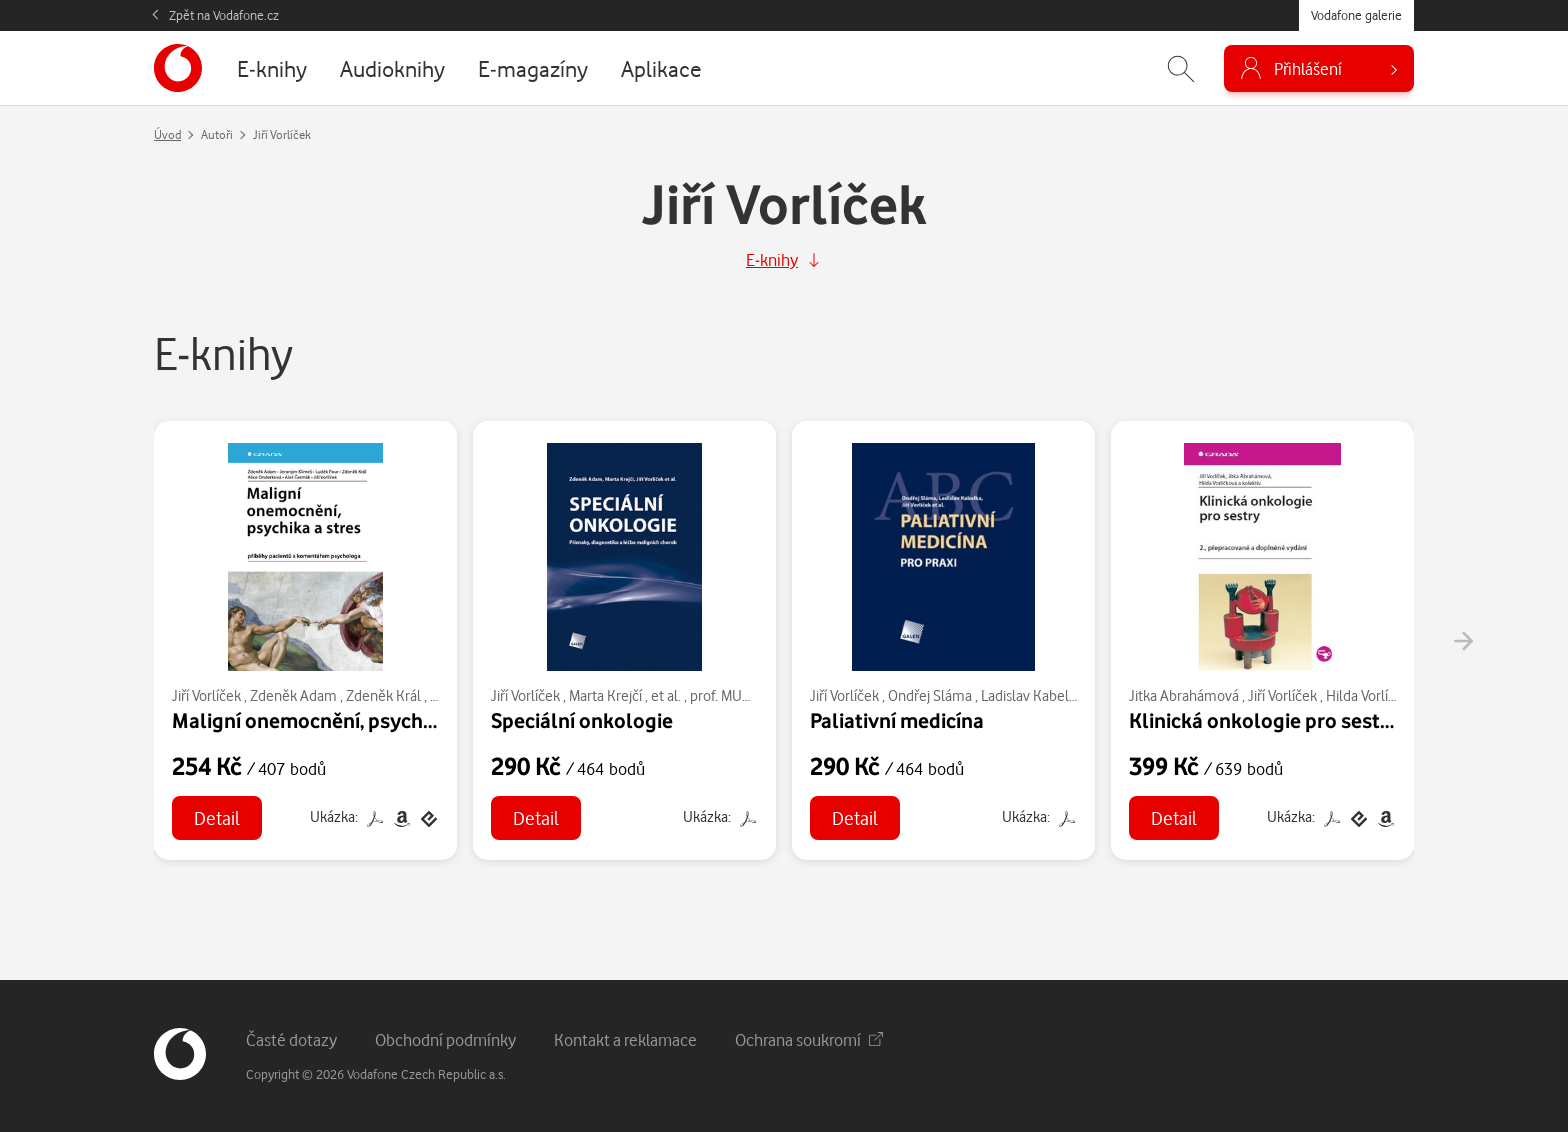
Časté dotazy (291, 1039)
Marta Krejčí (605, 695)
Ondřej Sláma (930, 695)
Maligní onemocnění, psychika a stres (344, 720)
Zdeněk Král (383, 695)
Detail (217, 817)
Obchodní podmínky (445, 1039)
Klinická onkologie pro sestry (1264, 720)
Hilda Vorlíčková (1375, 695)
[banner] (178, 68)
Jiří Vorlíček (206, 695)
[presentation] (1463, 641)
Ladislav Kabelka (1032, 695)
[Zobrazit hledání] (1181, 68)
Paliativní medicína (897, 720)
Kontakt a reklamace (625, 1039)
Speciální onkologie (582, 720)
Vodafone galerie (1356, 15)
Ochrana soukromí (809, 1039)
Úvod (167, 134)
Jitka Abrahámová (1184, 695)
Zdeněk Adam (293, 695)
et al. (666, 695)
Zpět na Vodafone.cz (224, 15)
